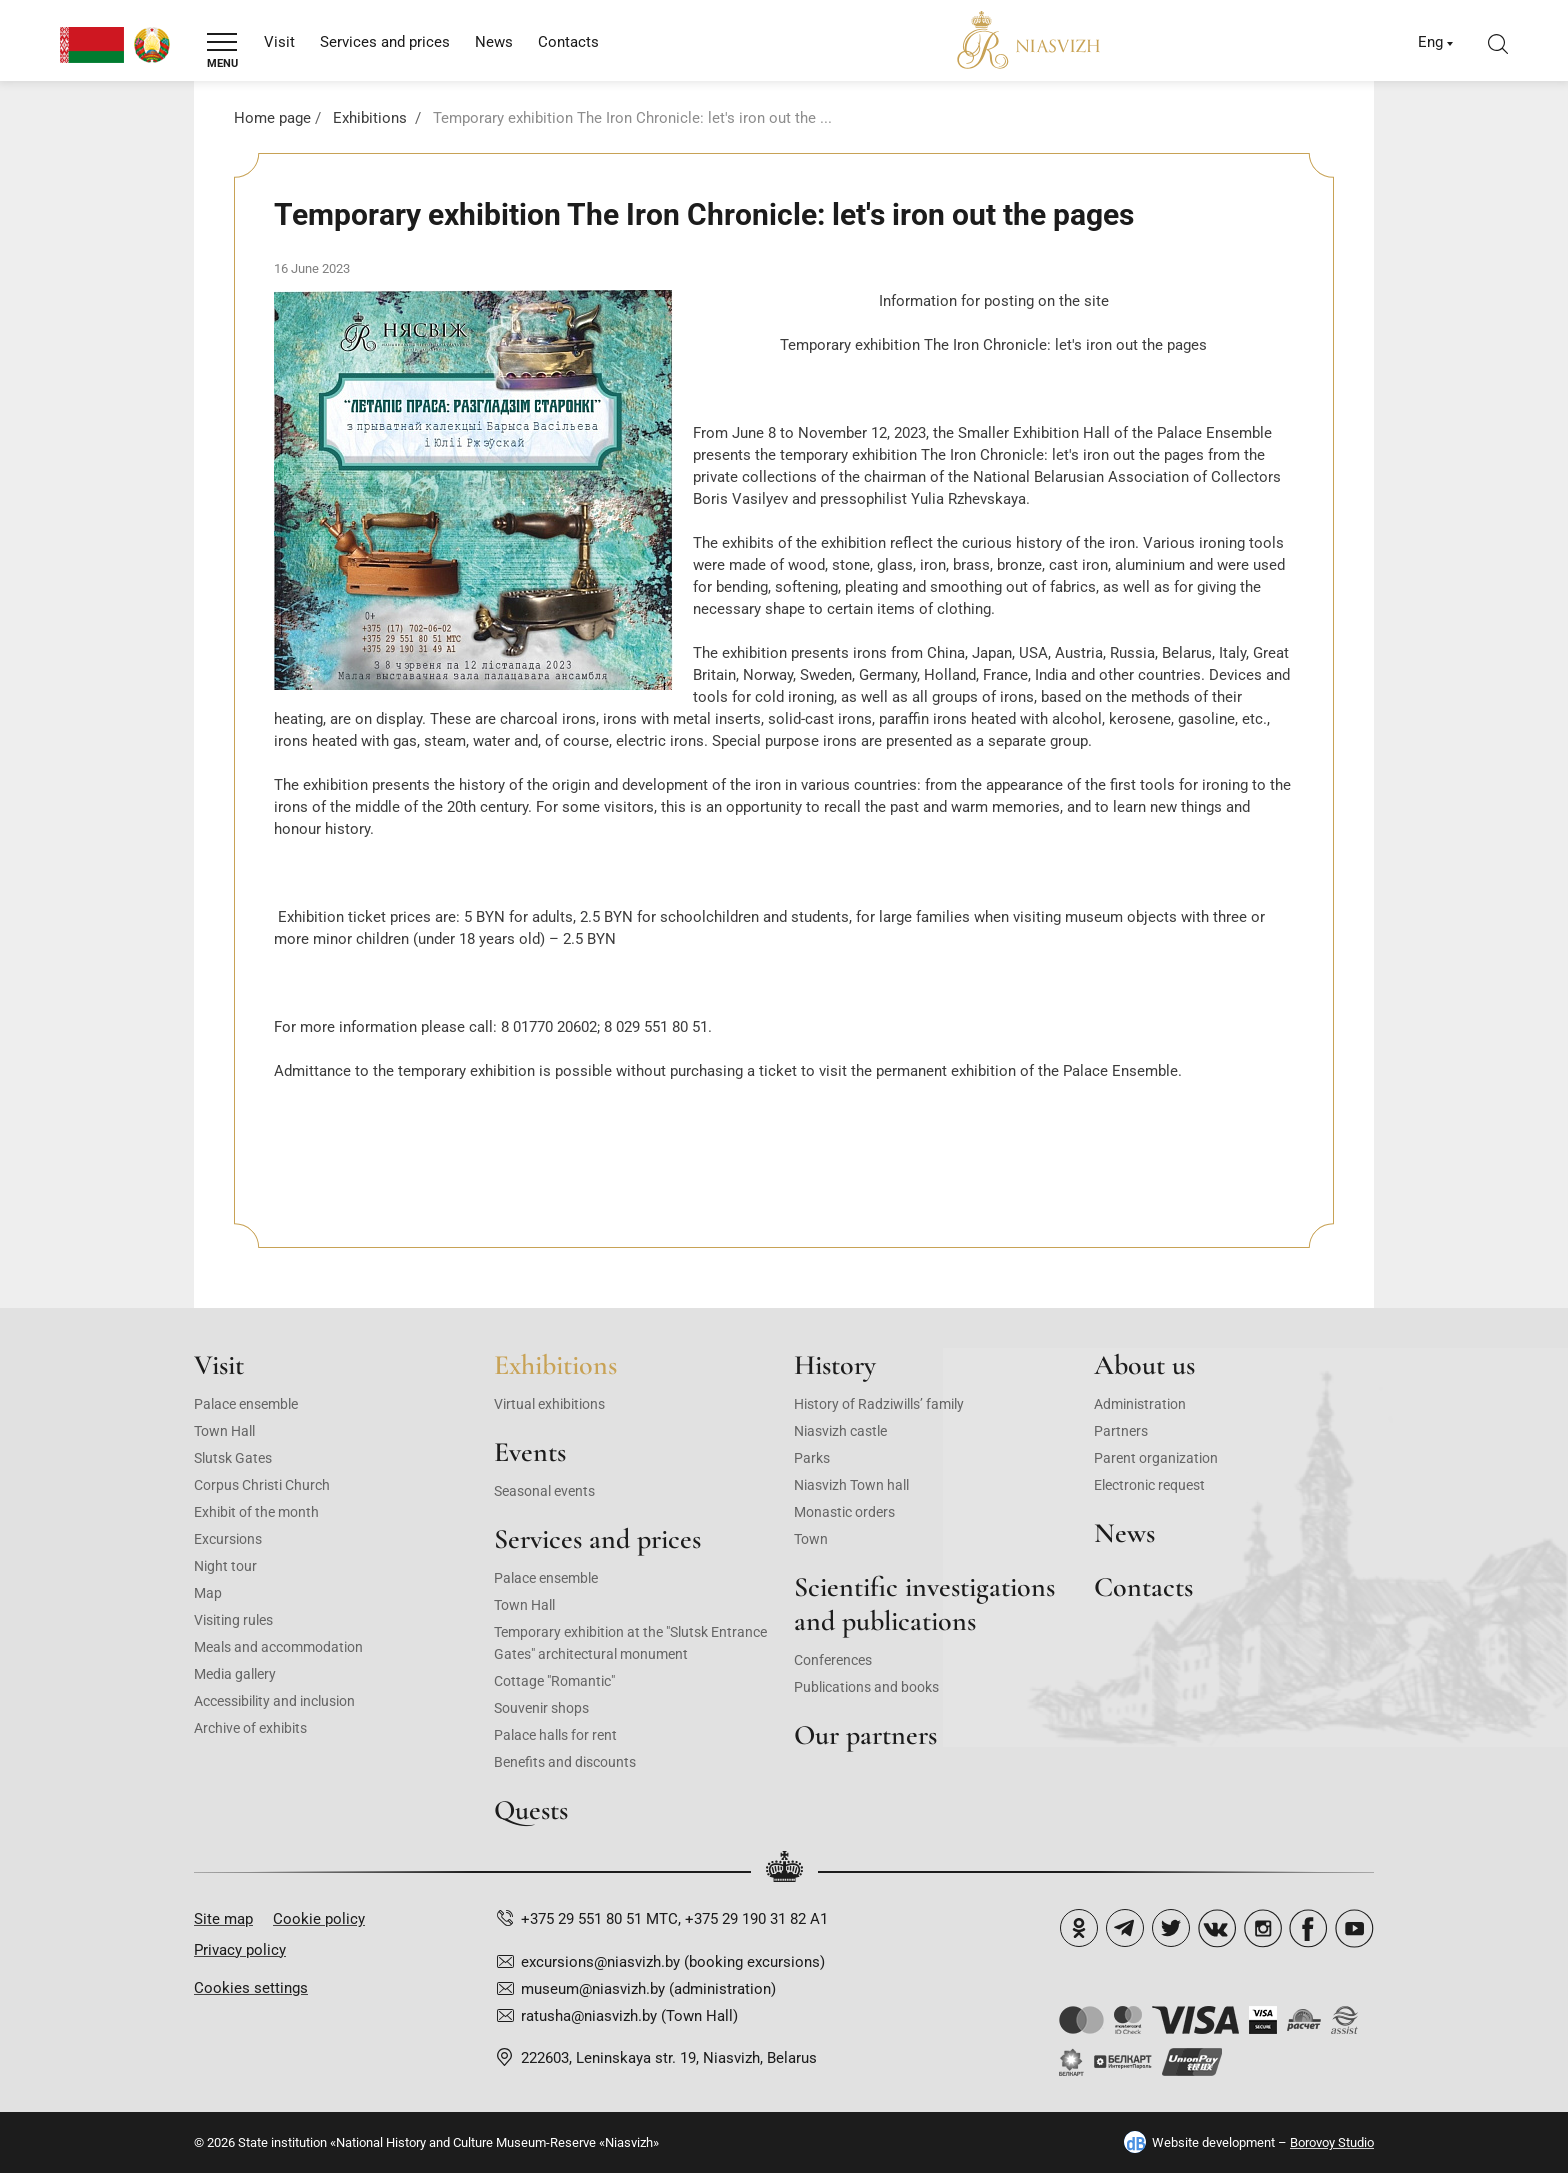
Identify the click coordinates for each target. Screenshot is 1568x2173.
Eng (1430, 42)
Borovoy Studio (1332, 2142)
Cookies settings (251, 1988)
